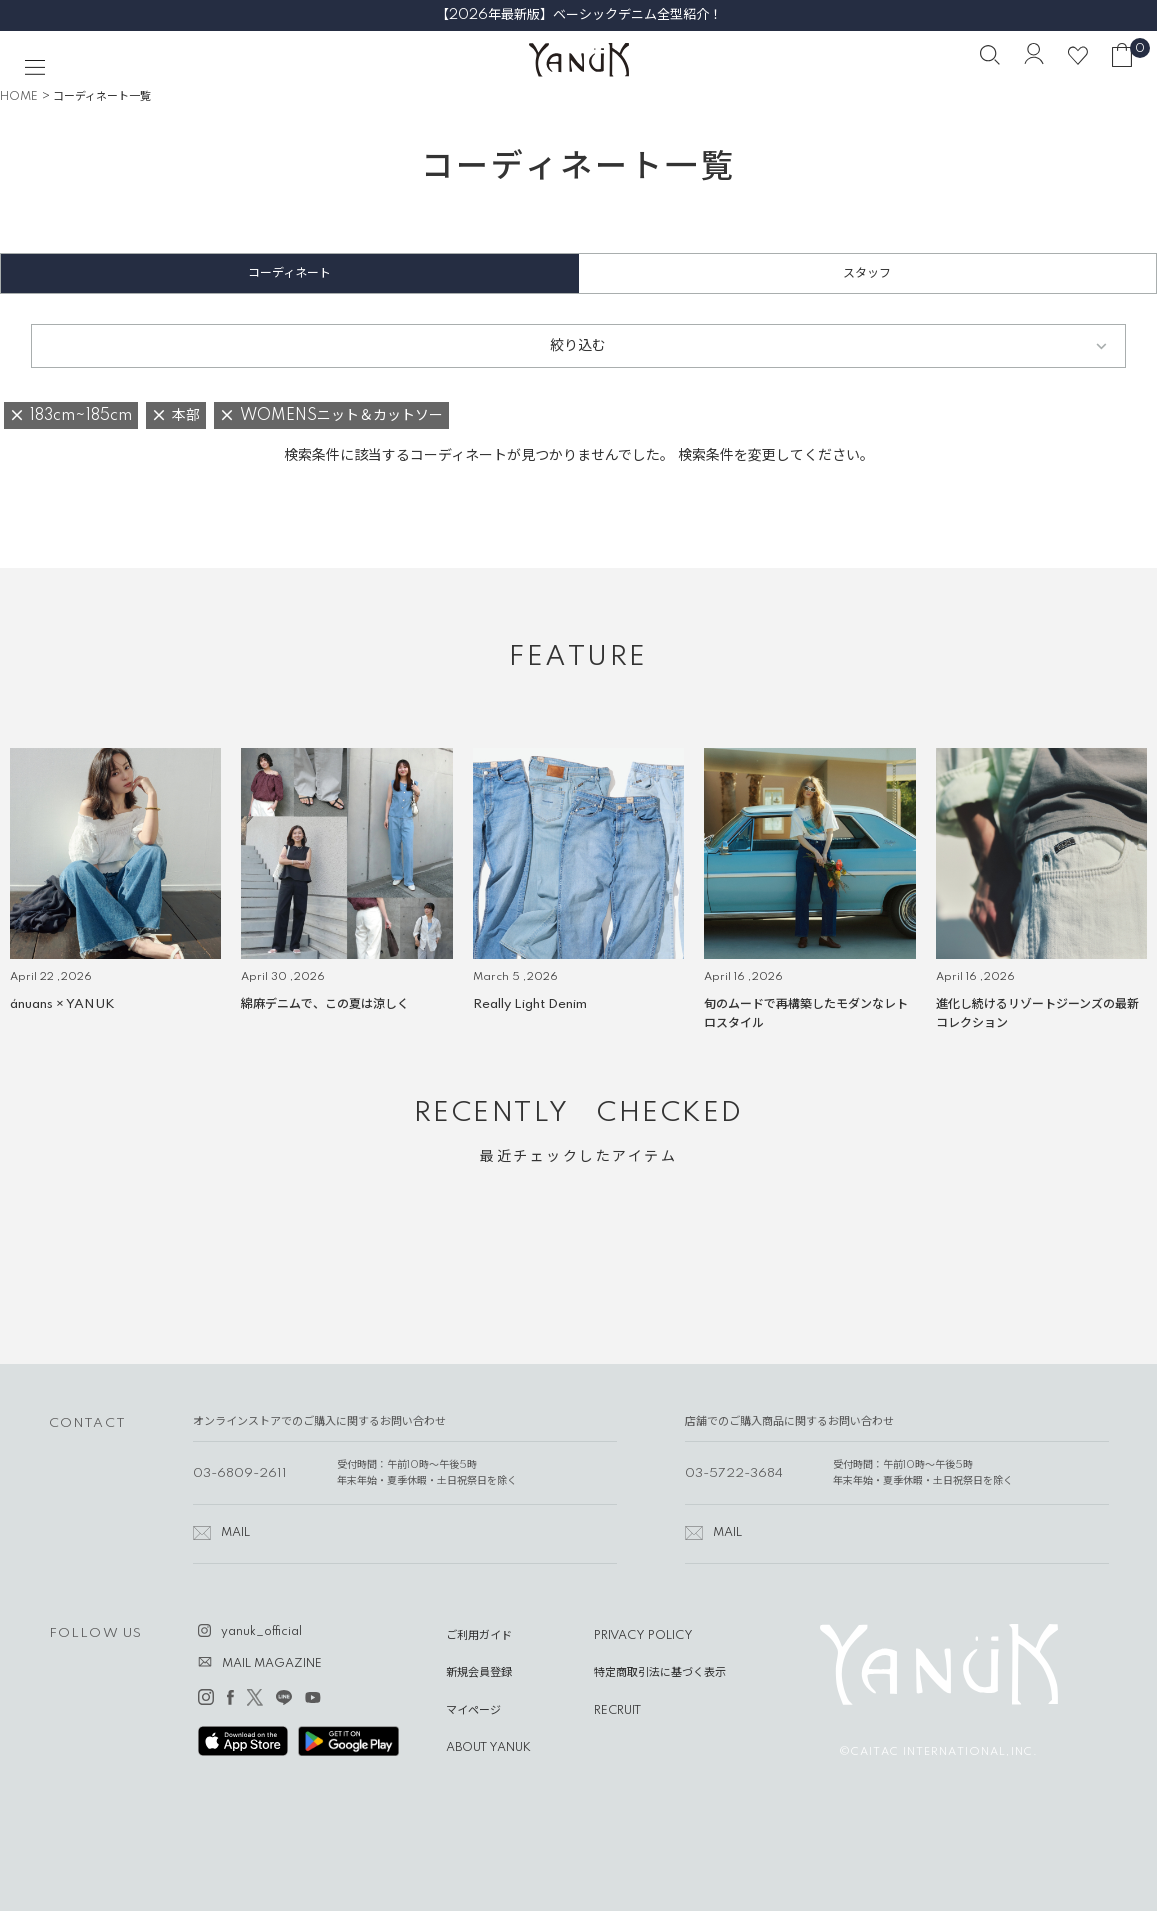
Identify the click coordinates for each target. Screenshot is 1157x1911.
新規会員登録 (479, 1673)
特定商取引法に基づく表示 (660, 1673)
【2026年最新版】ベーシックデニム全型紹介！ (579, 15)
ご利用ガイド (479, 1636)
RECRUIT (617, 1711)
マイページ (473, 1711)
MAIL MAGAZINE (272, 1664)
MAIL (235, 1533)
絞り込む (578, 346)
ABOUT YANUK (488, 1748)
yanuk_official (261, 1632)
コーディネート (289, 273)
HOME (19, 97)
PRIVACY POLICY (643, 1636)
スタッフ (867, 273)
